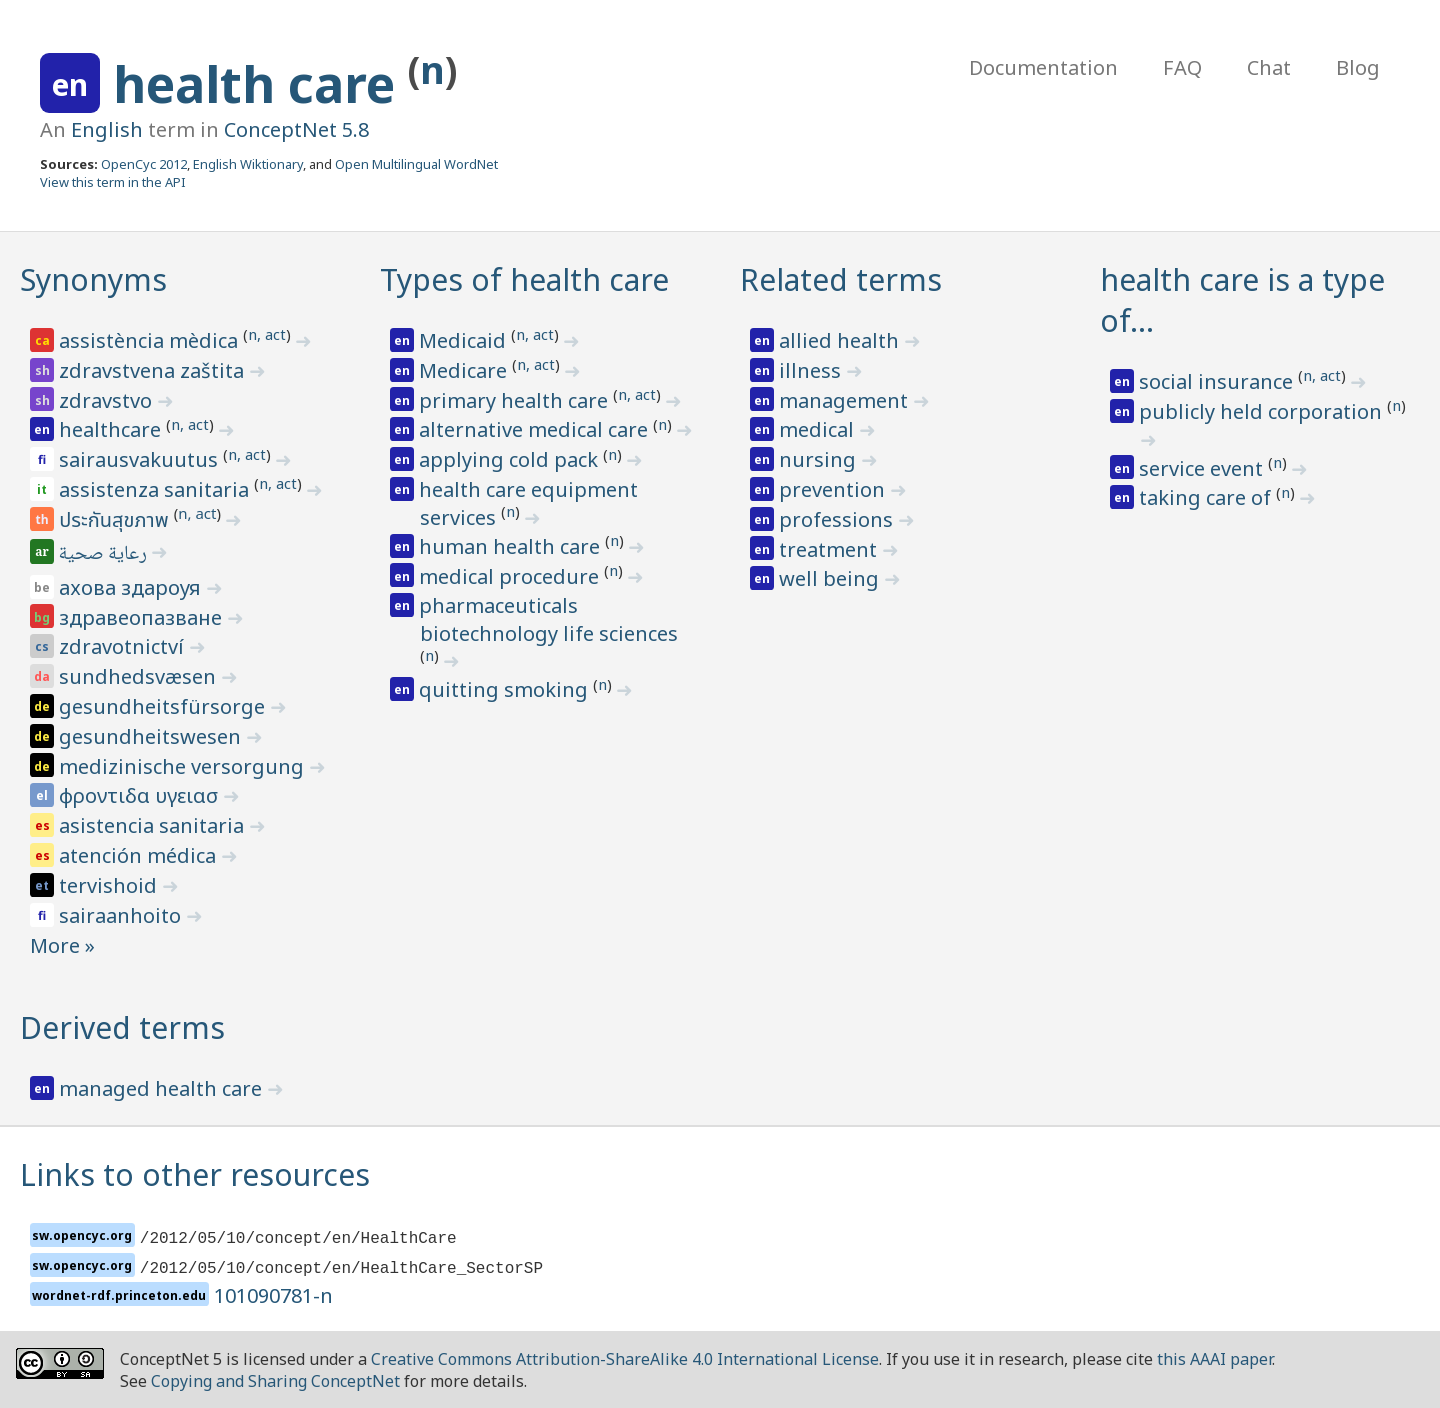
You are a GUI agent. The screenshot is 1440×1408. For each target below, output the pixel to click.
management (846, 400)
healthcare (112, 429)
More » (62, 945)
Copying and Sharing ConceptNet (275, 1381)
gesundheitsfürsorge (164, 706)
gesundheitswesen (152, 736)
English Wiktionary (248, 164)
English (107, 129)
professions (838, 519)
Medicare (465, 370)
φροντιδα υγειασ (141, 795)
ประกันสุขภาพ (116, 521)
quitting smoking (506, 689)
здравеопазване (143, 617)
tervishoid (110, 885)
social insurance (1218, 381)
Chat (1269, 67)
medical (819, 429)
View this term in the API (113, 182)
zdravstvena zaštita (154, 370)
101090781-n (273, 1295)
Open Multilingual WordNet (416, 164)
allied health (841, 340)
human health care (512, 546)
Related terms (841, 279)
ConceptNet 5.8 (296, 129)
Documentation (1043, 67)
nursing (820, 459)
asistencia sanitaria (154, 825)
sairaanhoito (122, 915)
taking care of (1207, 497)
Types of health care (524, 279)
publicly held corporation (1263, 411)
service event (1203, 468)
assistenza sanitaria (156, 489)
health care (260, 84)
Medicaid (465, 340)
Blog (1358, 67)
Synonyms (93, 279)
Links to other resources (195, 1174)
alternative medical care (536, 429)
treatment (830, 549)
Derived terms (122, 1027)
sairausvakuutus (141, 459)
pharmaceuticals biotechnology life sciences (548, 619)
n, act (267, 334)
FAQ (1182, 67)
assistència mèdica (151, 340)
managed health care (163, 1088)
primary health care (516, 400)
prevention (834, 489)
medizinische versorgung (184, 766)
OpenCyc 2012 (144, 164)
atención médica (140, 855)
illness (812, 370)
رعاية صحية (104, 555)
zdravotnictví (124, 646)
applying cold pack (511, 459)
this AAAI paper (1214, 1359)
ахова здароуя (132, 587)
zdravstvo (108, 400)
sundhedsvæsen (140, 676)
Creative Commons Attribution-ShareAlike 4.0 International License (625, 1359)
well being (831, 578)
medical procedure (511, 576)
